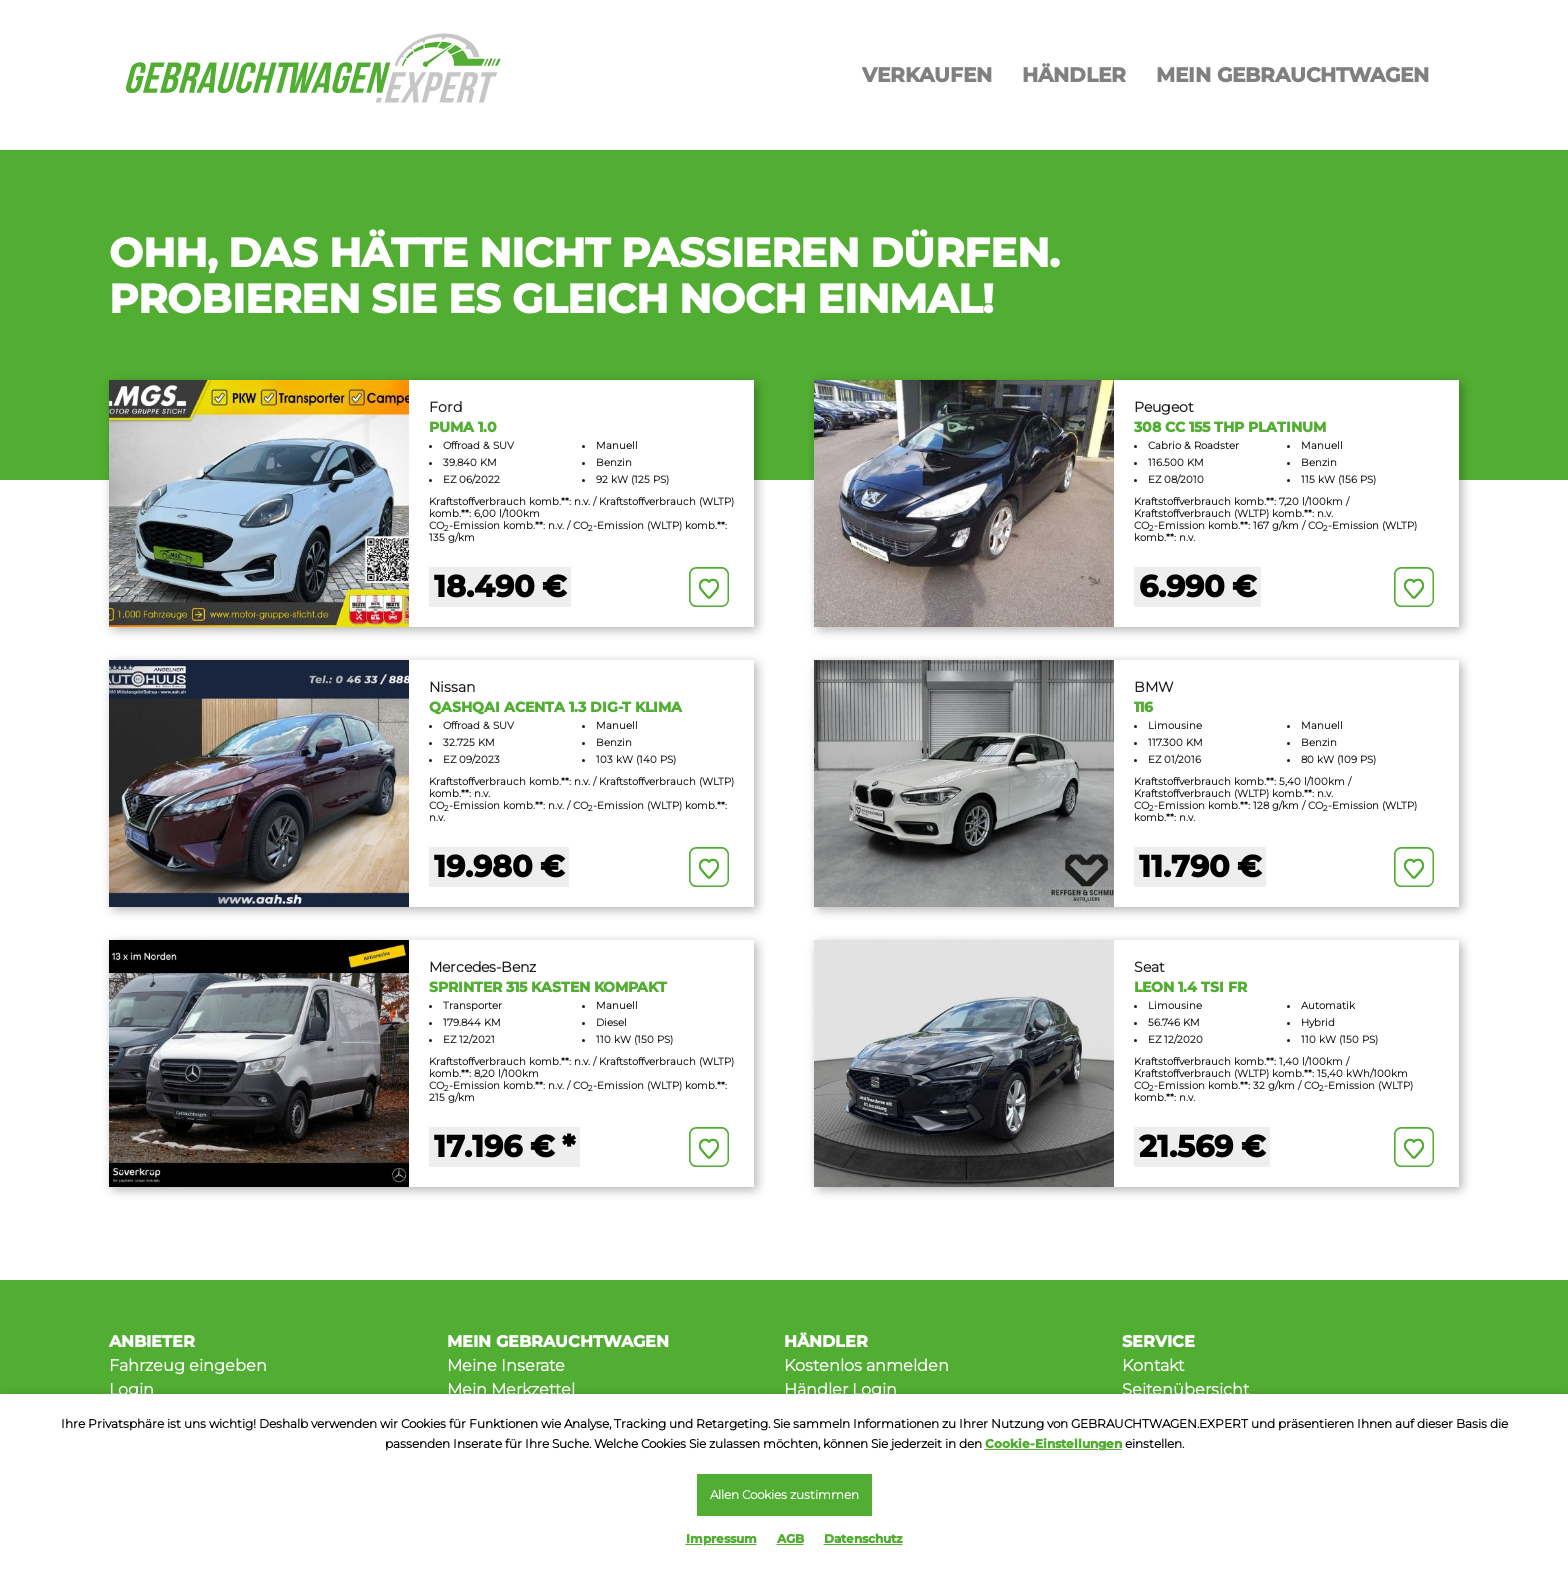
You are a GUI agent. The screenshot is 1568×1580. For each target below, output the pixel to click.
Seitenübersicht (1185, 1389)
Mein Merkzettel (511, 1389)
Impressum (721, 1538)
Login (131, 1389)
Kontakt (1153, 1365)
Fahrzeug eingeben (188, 1365)
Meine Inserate (506, 1365)
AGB (790, 1538)
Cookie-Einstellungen (1053, 1440)
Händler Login (840, 1389)
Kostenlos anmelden (866, 1365)
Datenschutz (863, 1538)
